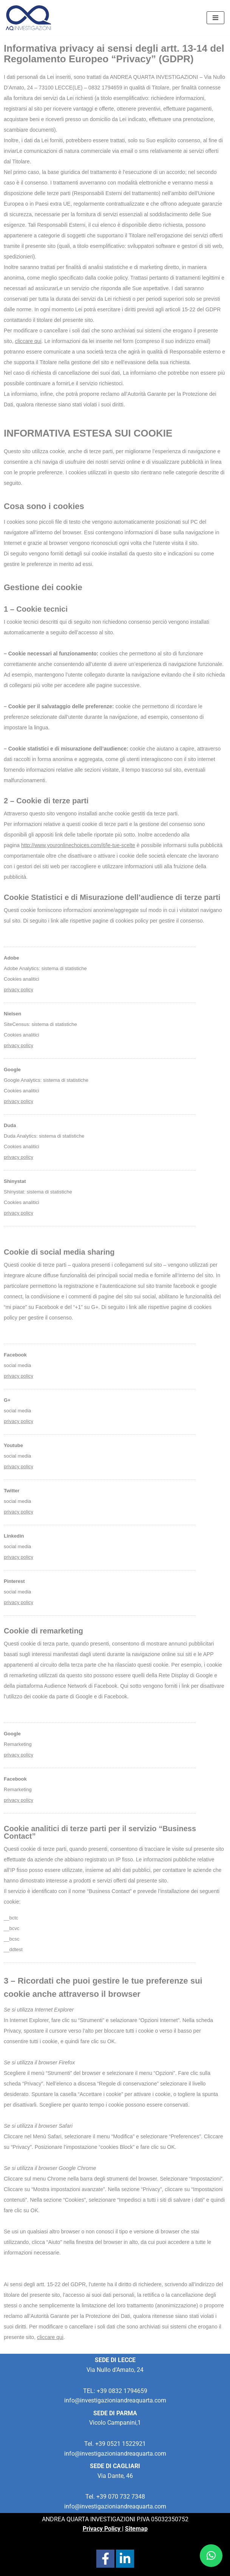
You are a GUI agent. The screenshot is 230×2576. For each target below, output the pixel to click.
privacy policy (18, 989)
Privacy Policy (102, 2528)
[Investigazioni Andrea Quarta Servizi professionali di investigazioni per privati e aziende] (28, 17)
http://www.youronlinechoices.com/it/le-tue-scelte (78, 845)
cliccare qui (28, 341)
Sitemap (136, 2528)
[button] (211, 2555)
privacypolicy (18, 1157)
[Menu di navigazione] (215, 17)
